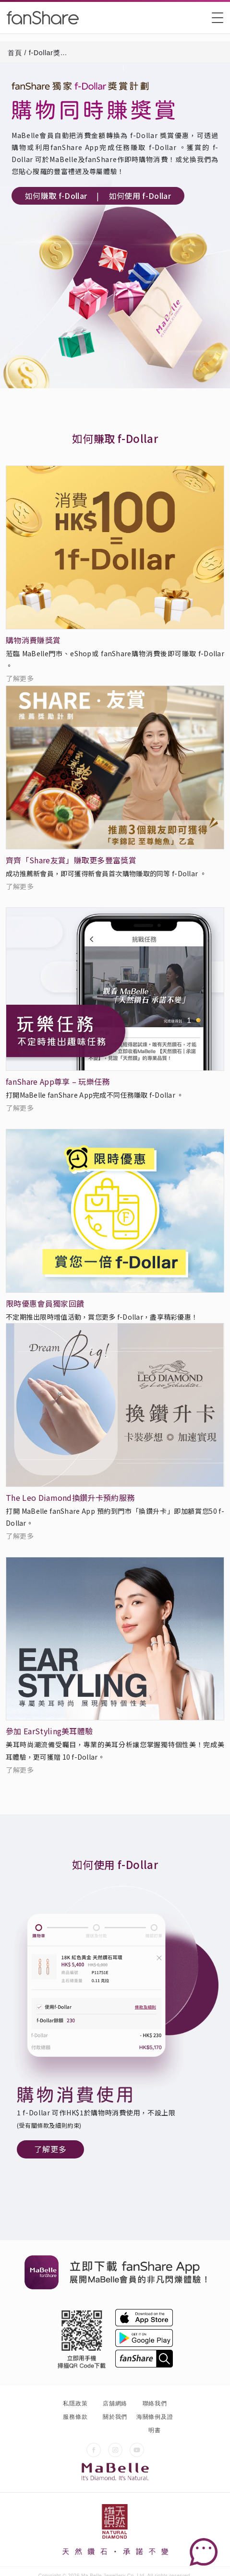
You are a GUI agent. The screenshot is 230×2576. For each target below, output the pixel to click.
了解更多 (20, 678)
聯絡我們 (155, 2403)
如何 (56, 195)
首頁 (15, 53)
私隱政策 (75, 2403)
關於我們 (115, 2417)
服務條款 (75, 2417)
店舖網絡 (115, 2403)
